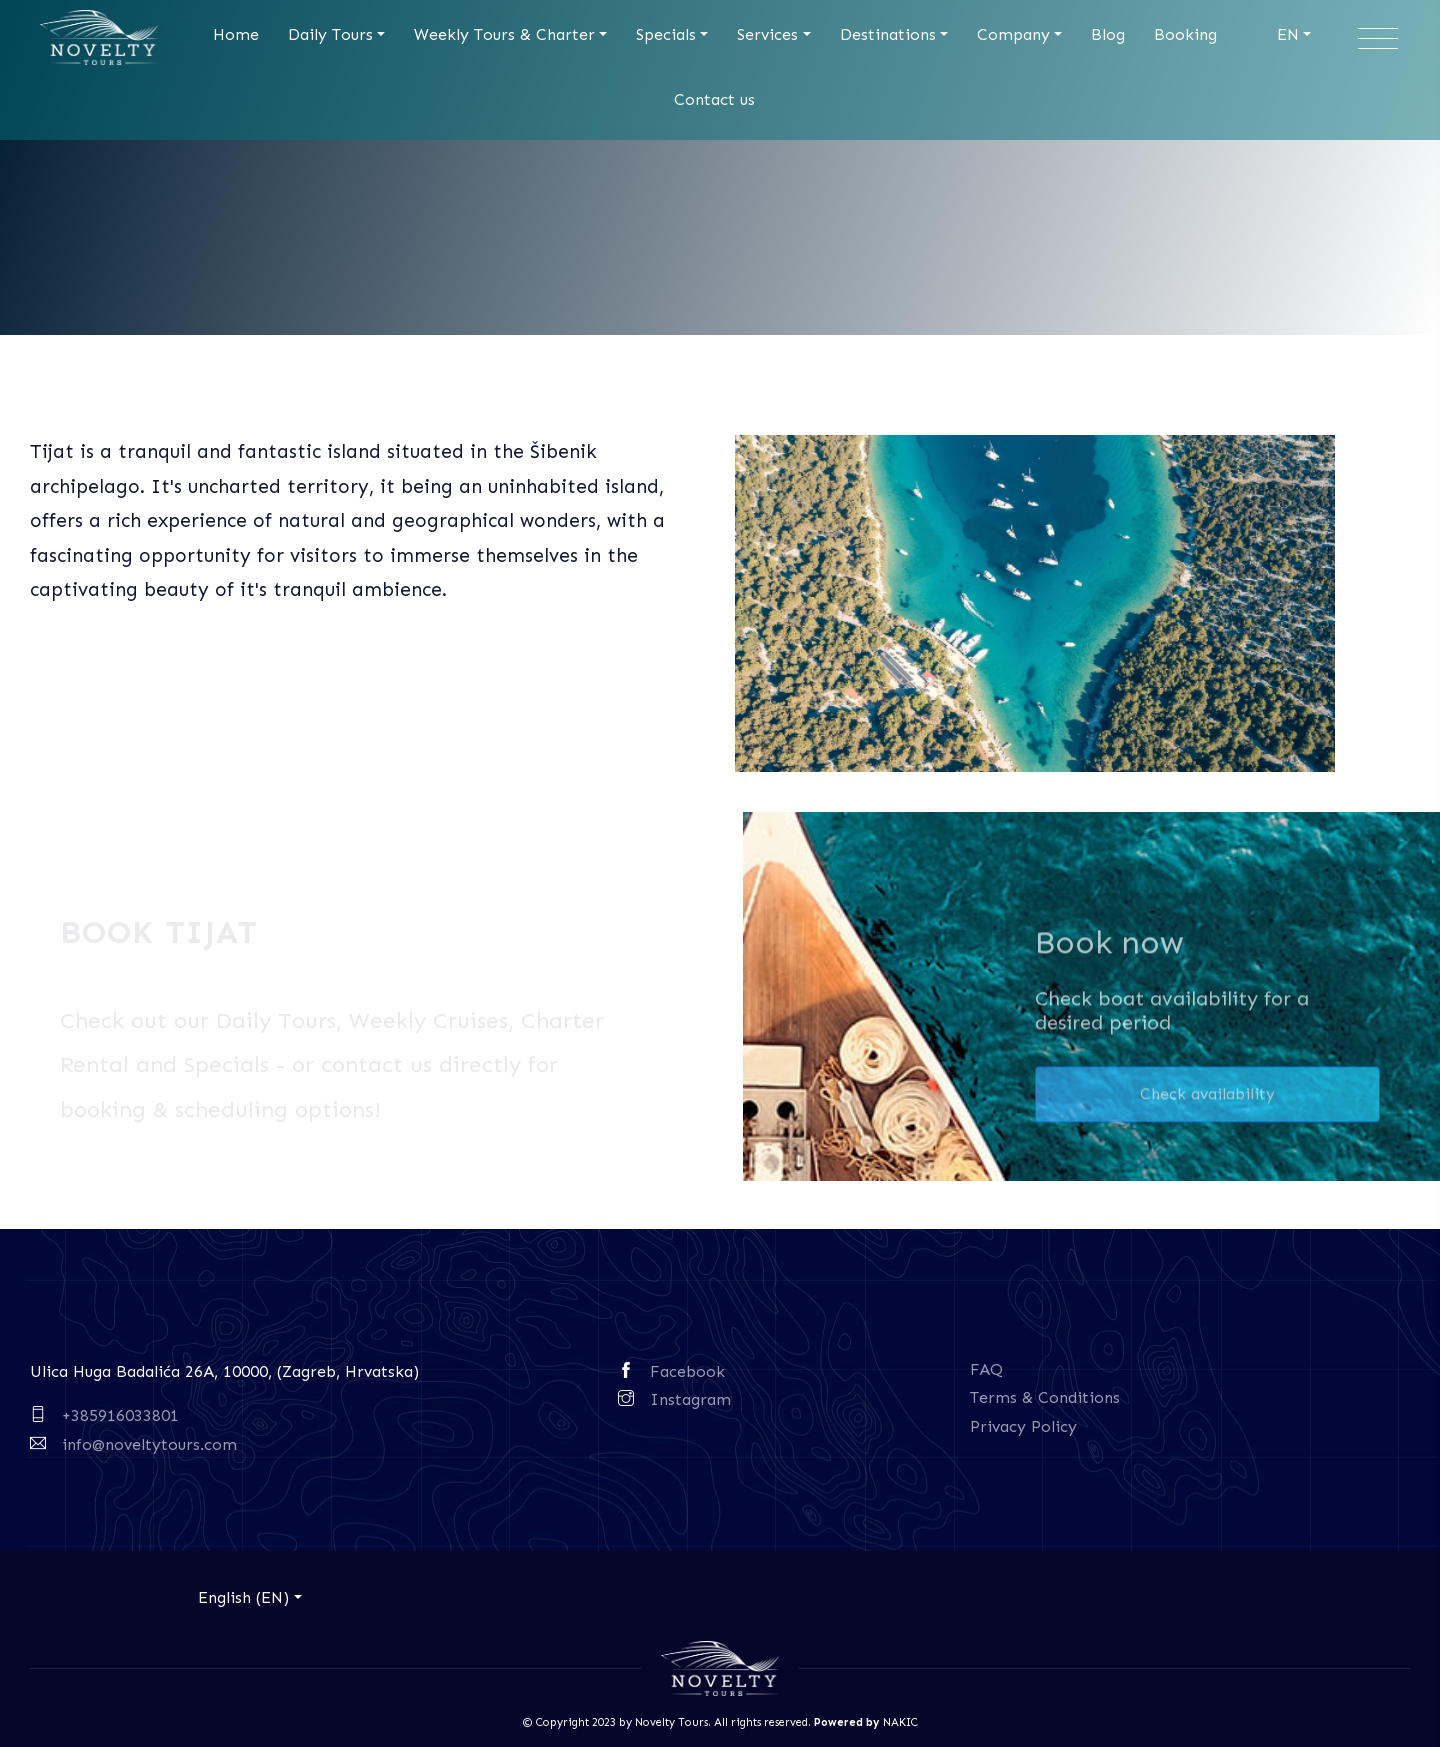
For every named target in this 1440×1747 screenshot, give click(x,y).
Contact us (714, 99)
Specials (666, 34)
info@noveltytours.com (149, 1444)
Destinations (888, 34)
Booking (1185, 34)
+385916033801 (120, 1415)
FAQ (986, 1369)
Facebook (687, 1371)
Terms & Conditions (1045, 1397)
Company (1013, 34)
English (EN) (243, 1597)
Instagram (690, 1399)
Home (236, 34)
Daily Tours (330, 34)
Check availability (1207, 1098)
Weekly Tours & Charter (504, 34)
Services (767, 34)
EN (1288, 34)
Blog (1108, 34)
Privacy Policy (1023, 1426)
